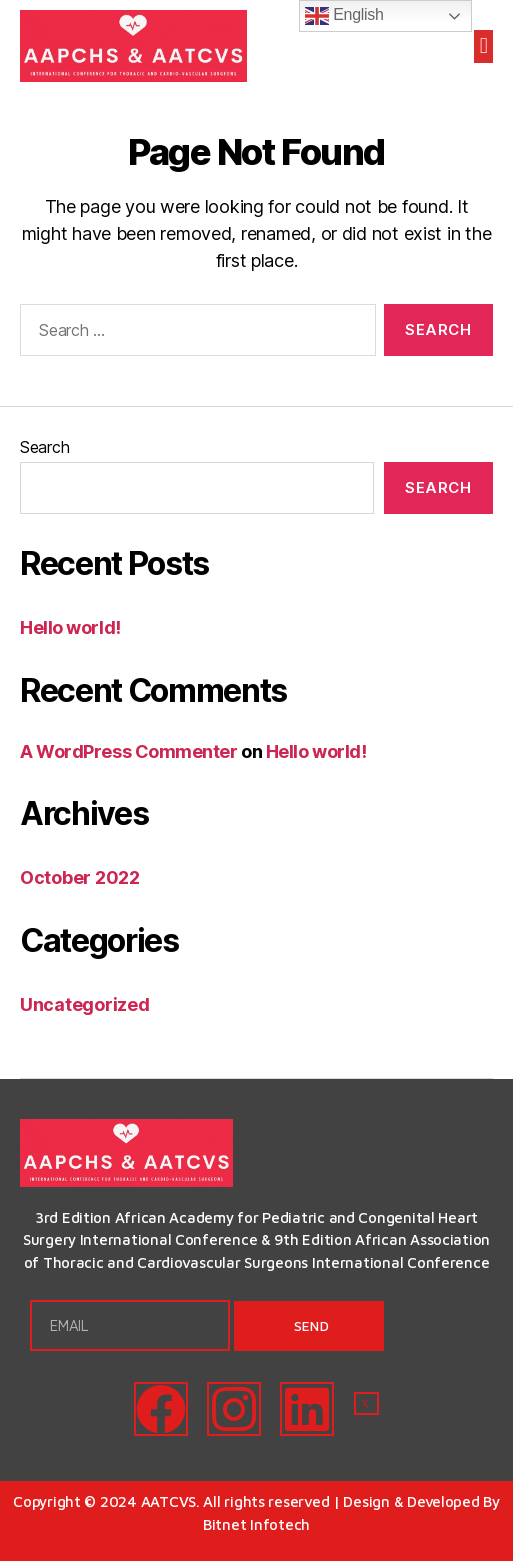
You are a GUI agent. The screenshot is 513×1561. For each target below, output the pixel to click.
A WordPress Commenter (129, 751)
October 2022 (80, 877)
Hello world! (70, 627)
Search (44, 447)
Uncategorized (85, 1004)
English (344, 16)
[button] (483, 46)
